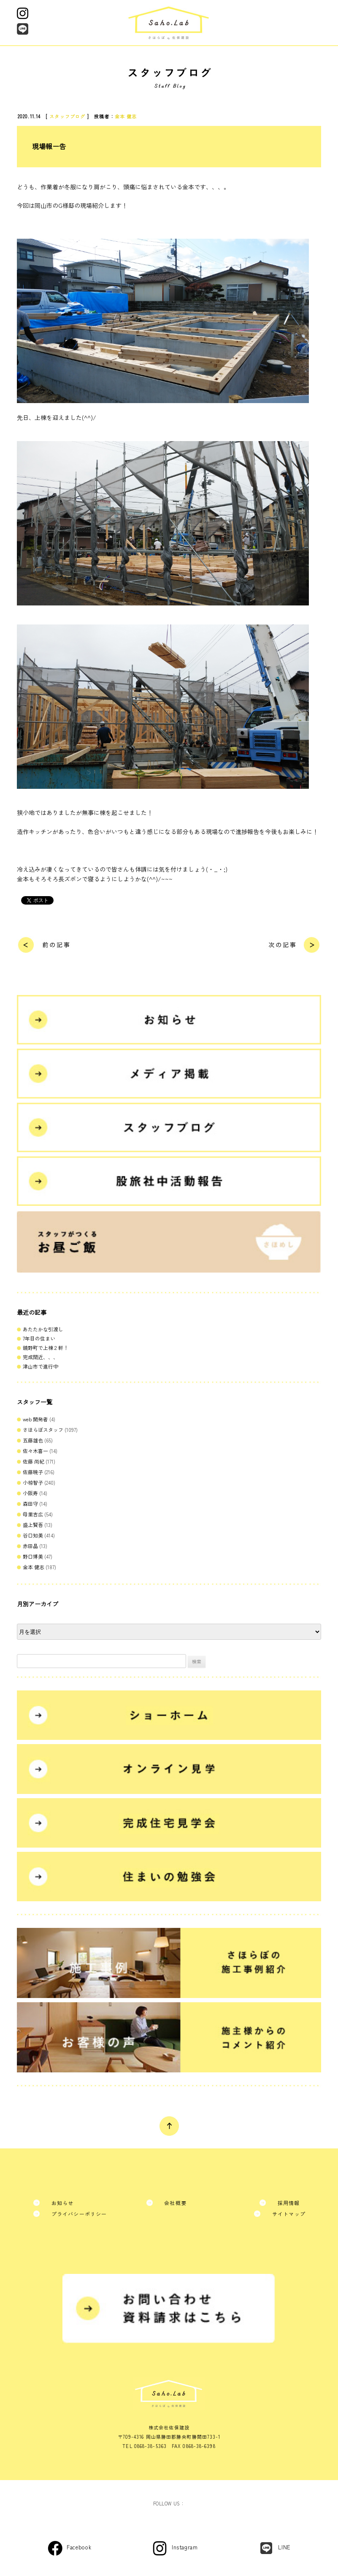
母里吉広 (33, 1514)
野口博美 (33, 1556)
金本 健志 (126, 116)
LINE (284, 2547)
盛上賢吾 (33, 1524)
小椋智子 (33, 1482)
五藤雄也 (33, 1440)
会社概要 (175, 2202)
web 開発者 (35, 1419)
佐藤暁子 (33, 1471)
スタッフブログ (67, 116)
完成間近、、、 (40, 1356)
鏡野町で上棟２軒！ (45, 1347)
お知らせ (62, 2202)
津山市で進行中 (40, 1366)
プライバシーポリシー (79, 2213)
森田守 (30, 1503)
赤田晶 (30, 1545)
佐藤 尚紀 (33, 1461)
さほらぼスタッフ (43, 1429)
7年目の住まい (39, 1338)
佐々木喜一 (35, 1450)
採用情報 (289, 2202)
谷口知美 (33, 1535)
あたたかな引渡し (43, 1329)
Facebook (79, 2547)
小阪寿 (30, 1493)
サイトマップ (289, 2213)
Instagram (185, 2547)
